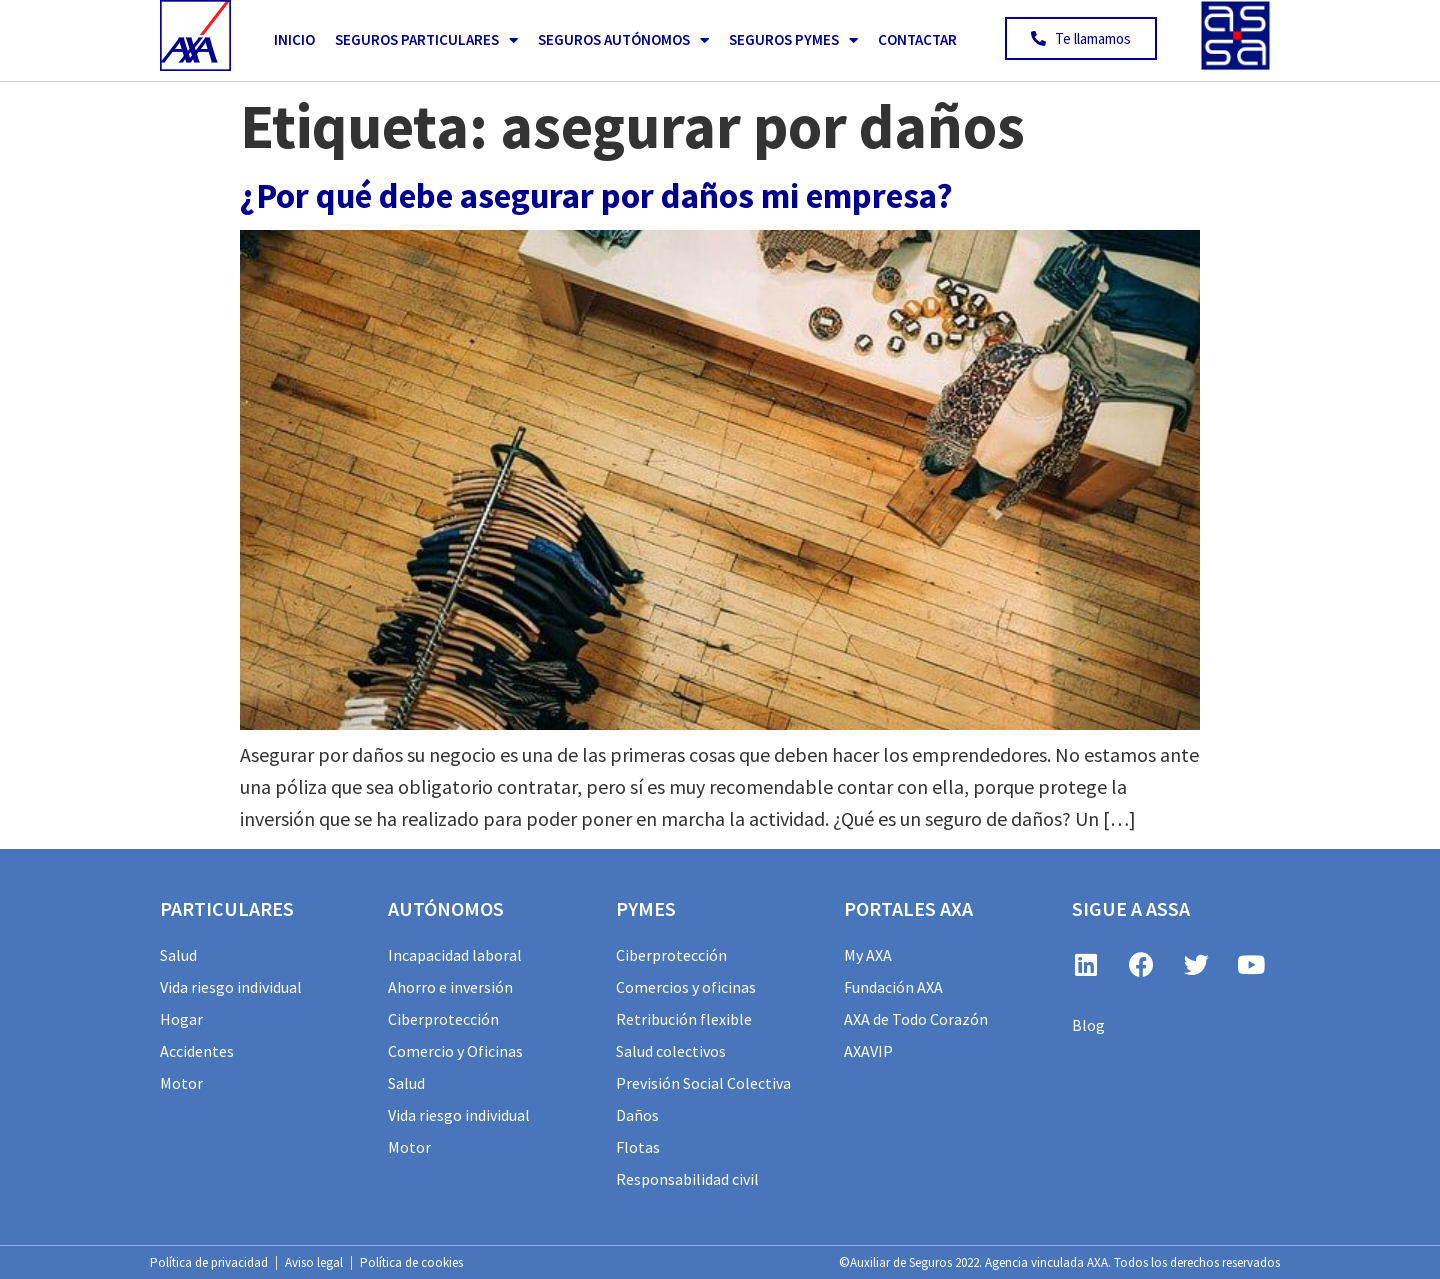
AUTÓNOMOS (446, 908)
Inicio (294, 39)
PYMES (646, 908)
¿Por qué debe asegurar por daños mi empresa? (596, 196)
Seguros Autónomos (623, 40)
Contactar (917, 39)
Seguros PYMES (793, 40)
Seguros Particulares (426, 40)
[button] (1081, 38)
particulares (227, 908)
